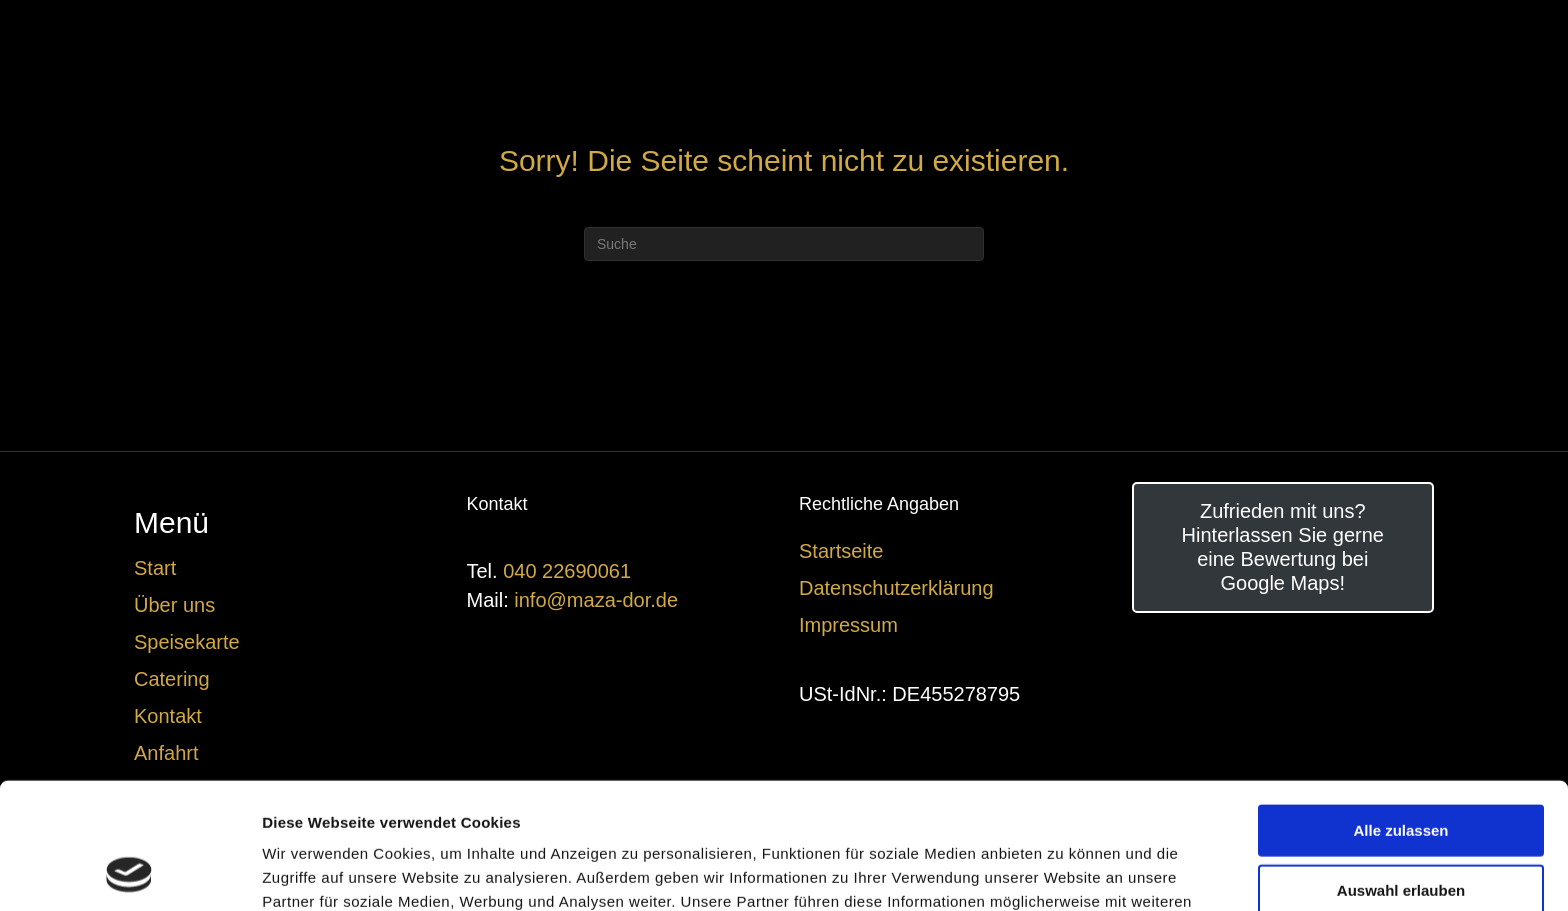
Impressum (848, 625)
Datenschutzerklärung (896, 588)
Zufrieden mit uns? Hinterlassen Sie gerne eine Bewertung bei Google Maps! (1283, 547)
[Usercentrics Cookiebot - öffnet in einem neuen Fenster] (129, 872)
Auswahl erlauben (1401, 771)
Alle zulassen (1400, 711)
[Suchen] (784, 244)
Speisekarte (187, 642)
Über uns (174, 605)
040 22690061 (567, 571)
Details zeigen (1063, 871)
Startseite (841, 551)
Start (155, 568)
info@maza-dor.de (596, 600)
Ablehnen (1401, 830)
